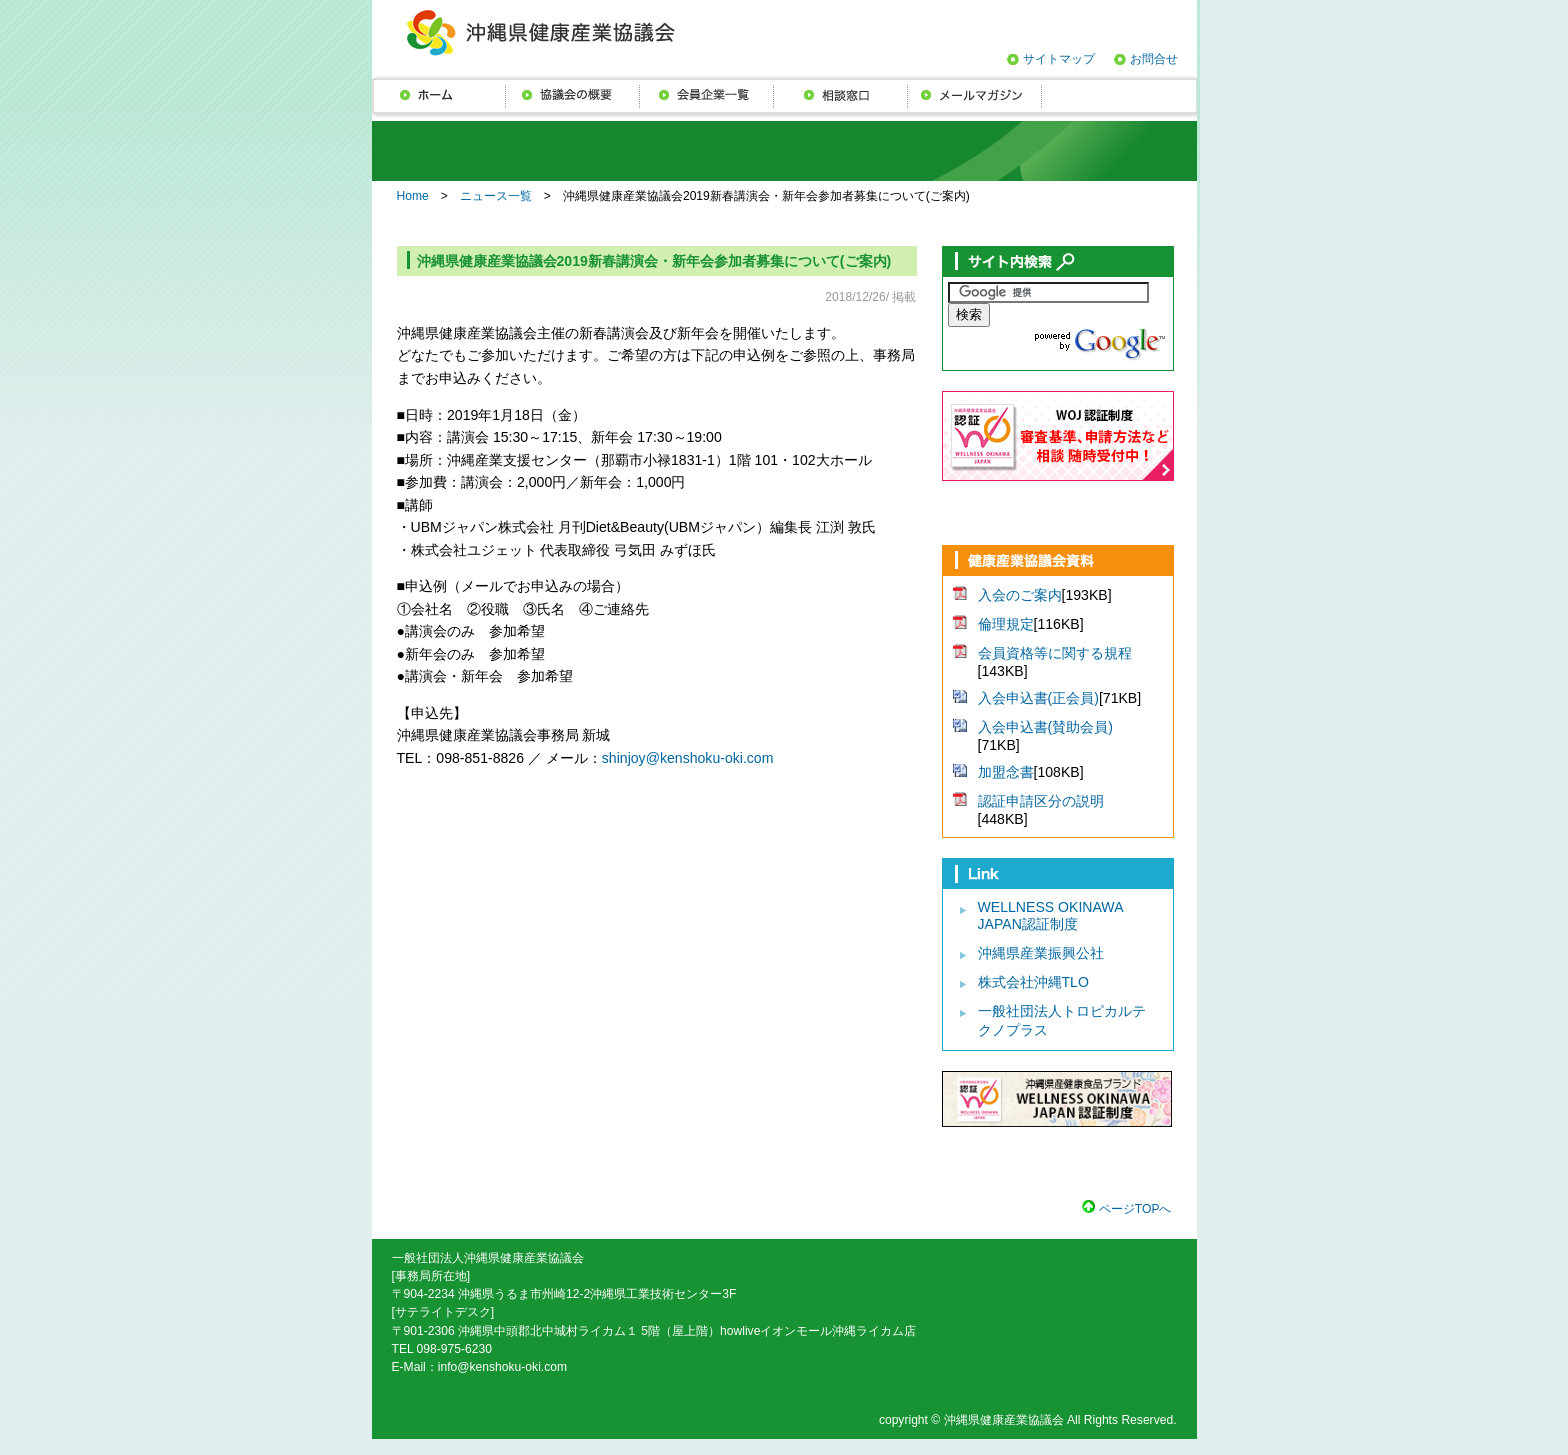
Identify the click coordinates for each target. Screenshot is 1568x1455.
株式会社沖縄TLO (1033, 982)
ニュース (439, 95)
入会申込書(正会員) (1038, 698)
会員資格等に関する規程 (1055, 653)
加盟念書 (1006, 772)
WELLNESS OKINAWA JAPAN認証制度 (1050, 915)
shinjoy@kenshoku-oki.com (688, 758)
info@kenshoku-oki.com (502, 1367)
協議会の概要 (573, 95)
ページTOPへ (1133, 1209)
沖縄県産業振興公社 (1041, 953)
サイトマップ (1059, 59)
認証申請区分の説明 (1041, 801)
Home (413, 196)
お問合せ (1154, 59)
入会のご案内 (1020, 595)
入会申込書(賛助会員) (1045, 727)
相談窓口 (841, 95)
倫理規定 (1006, 624)
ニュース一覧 (496, 196)
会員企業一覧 (707, 95)
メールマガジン (975, 95)
